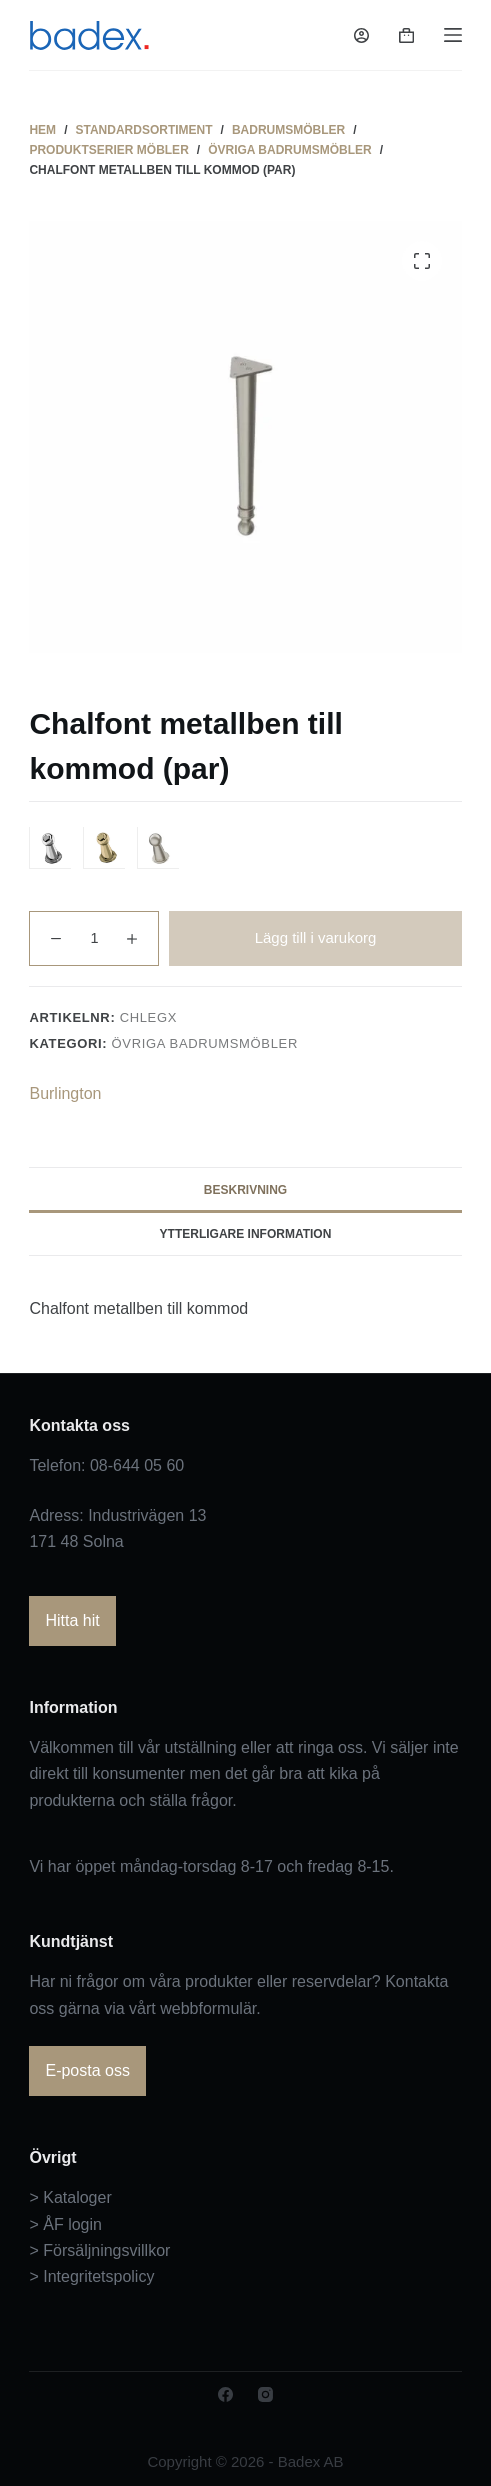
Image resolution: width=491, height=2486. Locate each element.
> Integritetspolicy (91, 2276)
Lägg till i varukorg (316, 937)
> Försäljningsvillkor (99, 2250)
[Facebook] (225, 2394)
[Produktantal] (94, 938)
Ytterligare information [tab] (246, 1234)
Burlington (65, 1093)
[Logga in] (361, 35)
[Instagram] (265, 2394)
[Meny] (453, 35)
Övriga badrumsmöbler (205, 1043)
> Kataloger (70, 2197)
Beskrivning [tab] (245, 1190)
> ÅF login (65, 2224)
